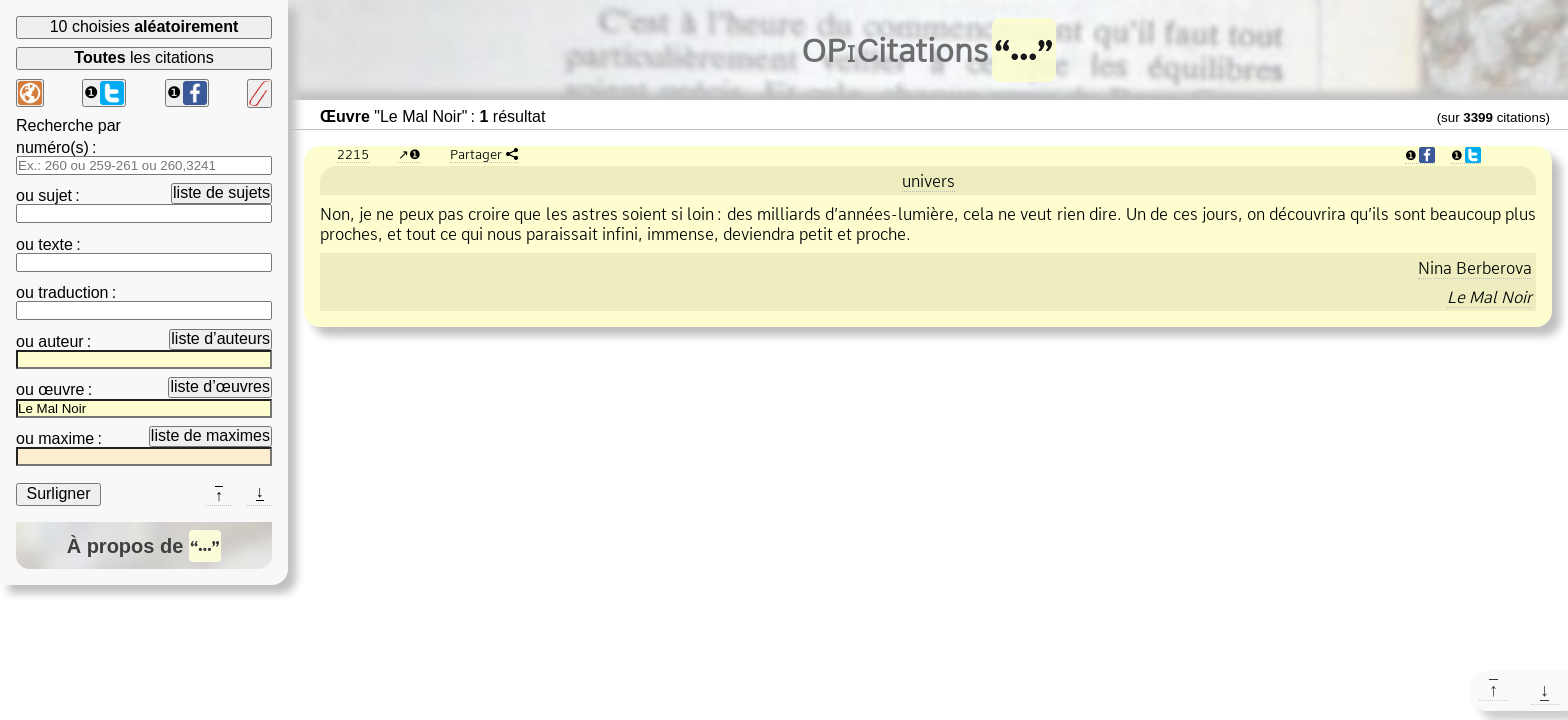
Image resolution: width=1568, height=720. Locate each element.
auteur (60, 341)
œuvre (61, 389)
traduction (73, 292)
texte (55, 244)
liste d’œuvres (220, 386)
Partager (476, 154)
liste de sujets (221, 192)
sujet (55, 195)
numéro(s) (52, 147)
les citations (143, 57)
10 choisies (144, 26)
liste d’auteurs (220, 338)
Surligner (58, 493)
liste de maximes (210, 435)
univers (928, 181)
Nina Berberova (1475, 268)
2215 (353, 154)
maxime (66, 438)
